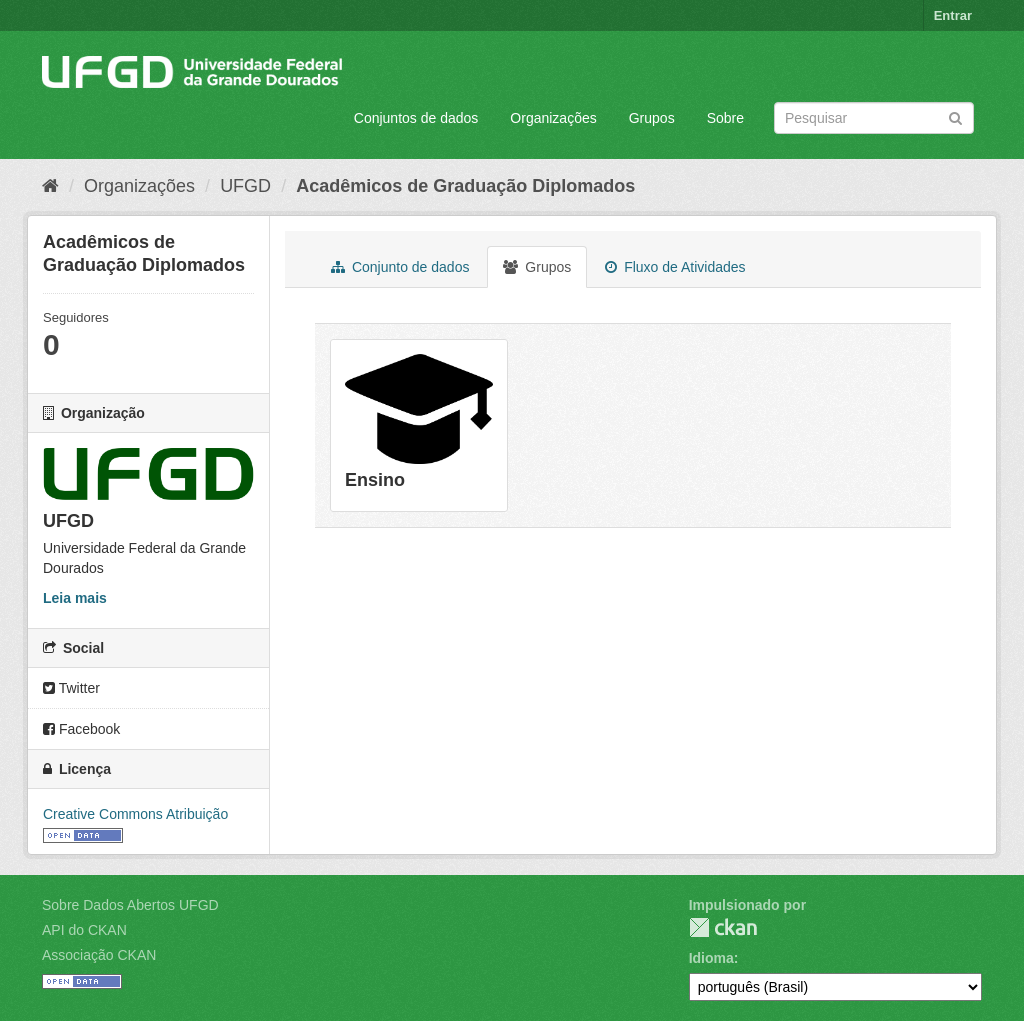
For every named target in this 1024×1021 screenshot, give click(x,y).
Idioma (711, 958)
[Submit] (955, 116)
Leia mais (75, 598)
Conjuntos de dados (416, 118)
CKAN (723, 927)
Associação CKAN (99, 955)
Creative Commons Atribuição (135, 814)
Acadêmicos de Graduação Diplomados (465, 186)
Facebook (81, 729)
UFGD (245, 186)
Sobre (725, 118)
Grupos (652, 118)
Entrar (953, 15)
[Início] (50, 186)
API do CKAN (84, 930)
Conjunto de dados (400, 267)
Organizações (553, 118)
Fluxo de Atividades (675, 267)
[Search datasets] (874, 118)
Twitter (71, 688)
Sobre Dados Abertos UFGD (130, 905)
